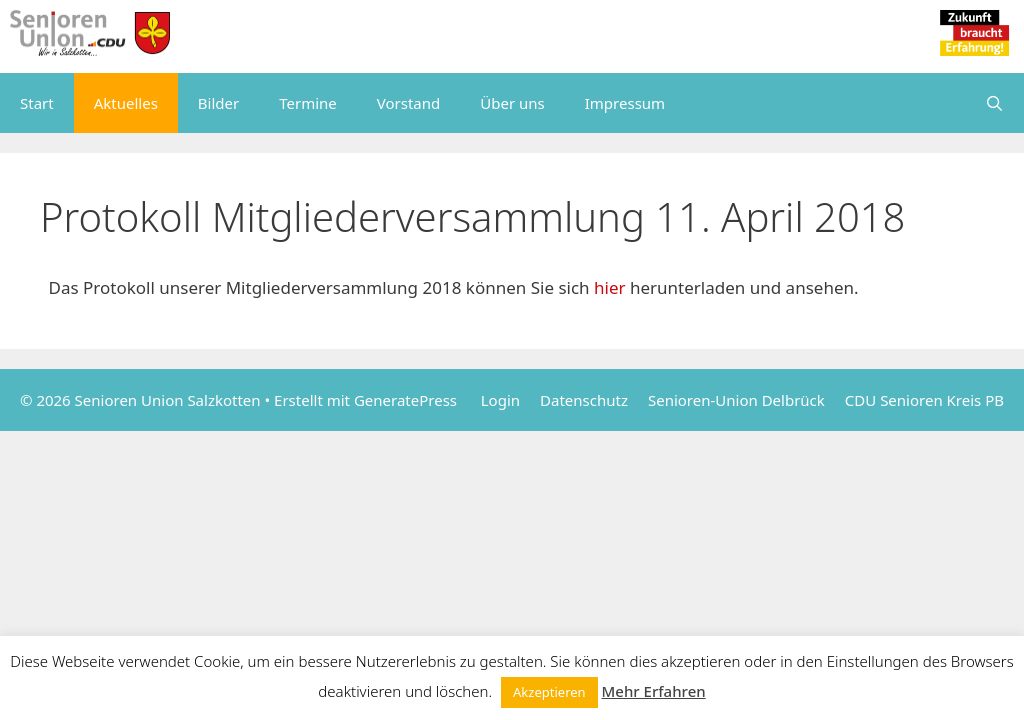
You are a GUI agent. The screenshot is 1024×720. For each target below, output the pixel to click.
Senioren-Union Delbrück (736, 400)
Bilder (218, 103)
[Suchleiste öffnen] (994, 103)
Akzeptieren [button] (549, 692)
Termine (308, 103)
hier (612, 287)
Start (37, 103)
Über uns (512, 103)
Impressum (625, 103)
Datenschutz (584, 400)
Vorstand (408, 103)
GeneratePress (405, 400)
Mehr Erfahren (654, 691)
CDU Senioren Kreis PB (924, 400)
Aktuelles (126, 103)
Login (500, 400)
